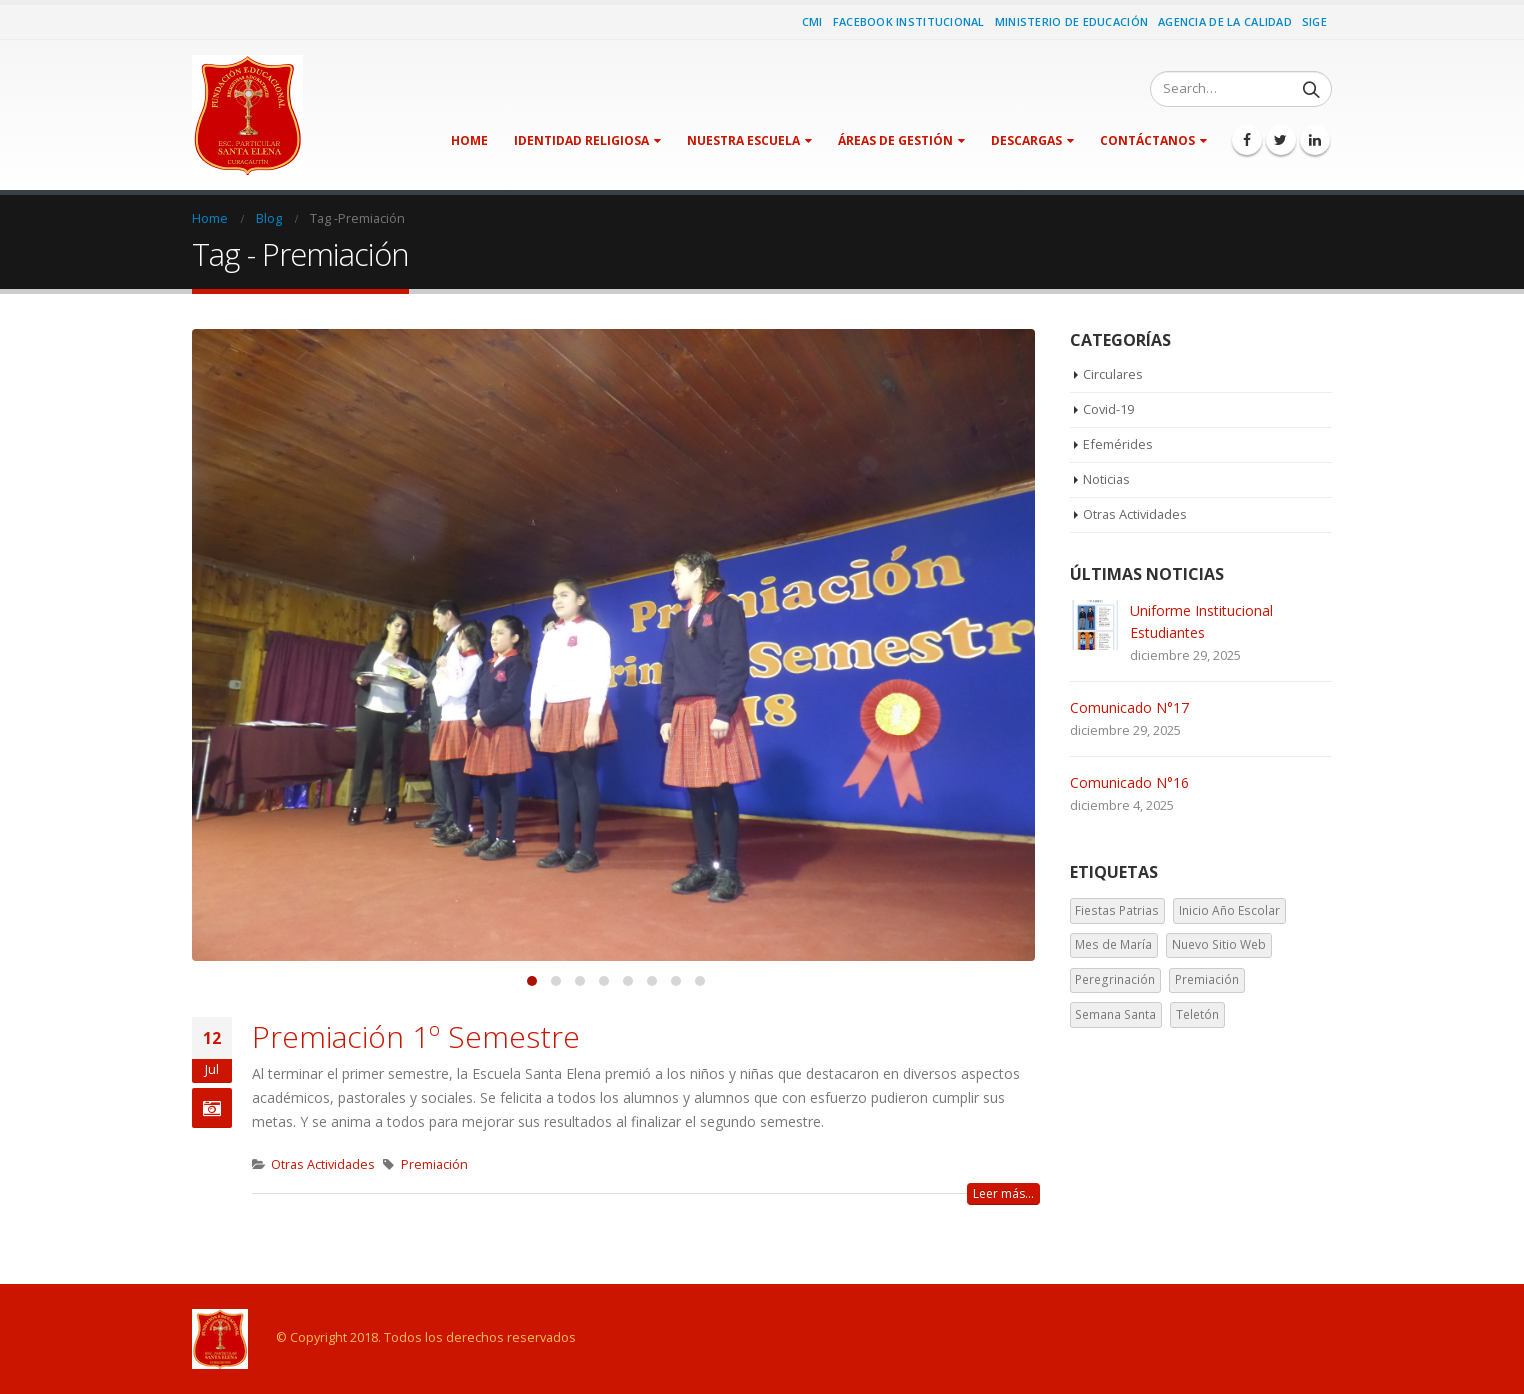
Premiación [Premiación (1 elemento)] (1207, 981)
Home (469, 140)
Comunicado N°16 (1129, 784)
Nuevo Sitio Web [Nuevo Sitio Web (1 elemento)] (1219, 946)
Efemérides (1118, 446)
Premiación (434, 1164)
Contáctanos (1147, 140)
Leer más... (1003, 1193)
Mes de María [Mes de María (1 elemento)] (1113, 946)
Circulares (1113, 375)
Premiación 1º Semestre (416, 1036)
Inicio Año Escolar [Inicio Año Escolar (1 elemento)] (1229, 911)
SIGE (1314, 21)
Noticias (1107, 481)
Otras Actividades (323, 1164)
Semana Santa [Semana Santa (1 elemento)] (1115, 1015)
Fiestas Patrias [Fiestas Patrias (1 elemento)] (1117, 911)
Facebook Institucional (909, 21)
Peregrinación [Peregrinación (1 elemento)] (1115, 981)
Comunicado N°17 (1129, 709)
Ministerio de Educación (1071, 21)
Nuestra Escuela (743, 140)
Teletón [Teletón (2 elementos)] (1197, 1015)
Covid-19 (1109, 411)
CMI (812, 21)
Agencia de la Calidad (1225, 21)
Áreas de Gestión (895, 140)
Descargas (1026, 140)
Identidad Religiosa (581, 140)
